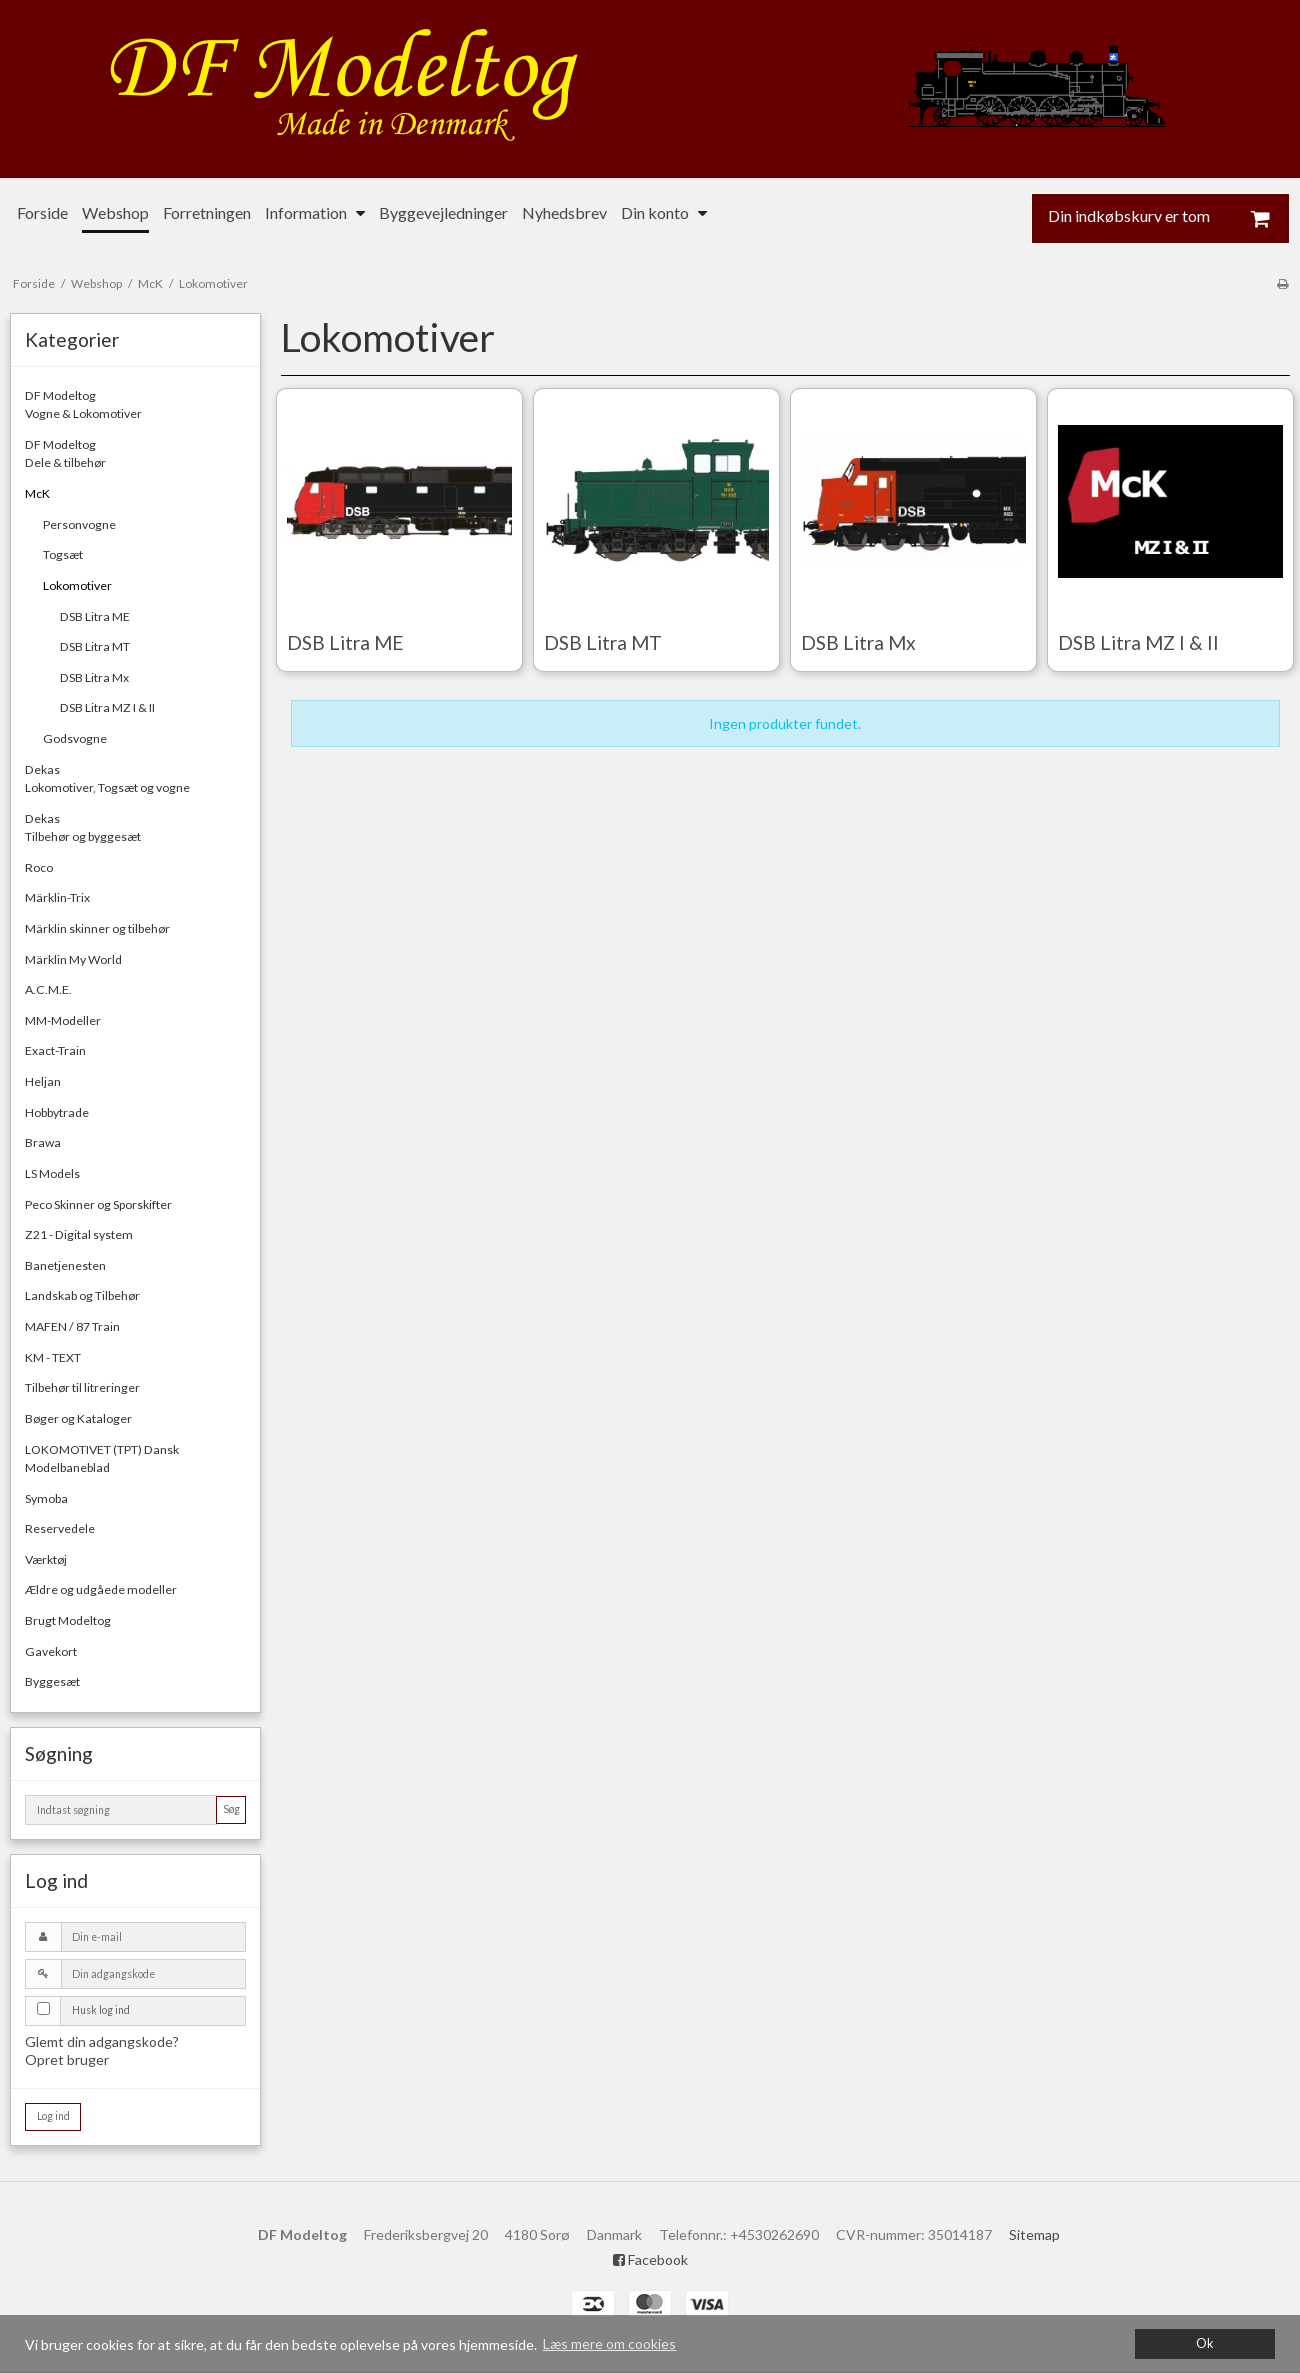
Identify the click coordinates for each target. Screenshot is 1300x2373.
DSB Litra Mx (94, 677)
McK (37, 493)
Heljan (43, 1081)
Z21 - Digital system (79, 1234)
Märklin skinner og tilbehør (97, 928)
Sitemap (1034, 2234)
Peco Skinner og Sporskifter (98, 1204)
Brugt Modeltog (68, 1620)
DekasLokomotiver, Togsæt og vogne (107, 778)
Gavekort (51, 1651)
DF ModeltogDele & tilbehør (65, 453)
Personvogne (79, 524)
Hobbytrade (57, 1112)
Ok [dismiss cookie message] (1205, 2343)
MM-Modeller (63, 1020)
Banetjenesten (65, 1265)
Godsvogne (75, 738)
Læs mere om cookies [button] (609, 2343)
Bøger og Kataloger (78, 1418)
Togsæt (63, 554)
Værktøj (46, 1559)
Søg (231, 1809)
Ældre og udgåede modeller (101, 1589)
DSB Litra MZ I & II (107, 707)
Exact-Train (55, 1050)
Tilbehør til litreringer (82, 1387)
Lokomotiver (77, 585)
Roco (39, 867)
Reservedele (60, 1528)
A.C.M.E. (48, 989)
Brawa (43, 1142)
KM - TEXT (53, 1357)
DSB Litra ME (95, 616)
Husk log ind (101, 2010)
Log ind (53, 2116)
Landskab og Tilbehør (82, 1295)
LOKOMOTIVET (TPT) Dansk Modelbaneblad (102, 1458)
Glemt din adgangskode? (102, 2041)
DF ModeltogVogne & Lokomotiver (83, 404)
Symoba (46, 1498)
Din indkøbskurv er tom (1169, 218)
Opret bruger (67, 2059)
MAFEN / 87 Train (72, 1326)
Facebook (650, 2259)
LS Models (52, 1173)
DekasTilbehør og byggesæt (83, 827)
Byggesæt (52, 1681)
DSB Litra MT (95, 646)
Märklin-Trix (57, 897)
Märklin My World (73, 959)
